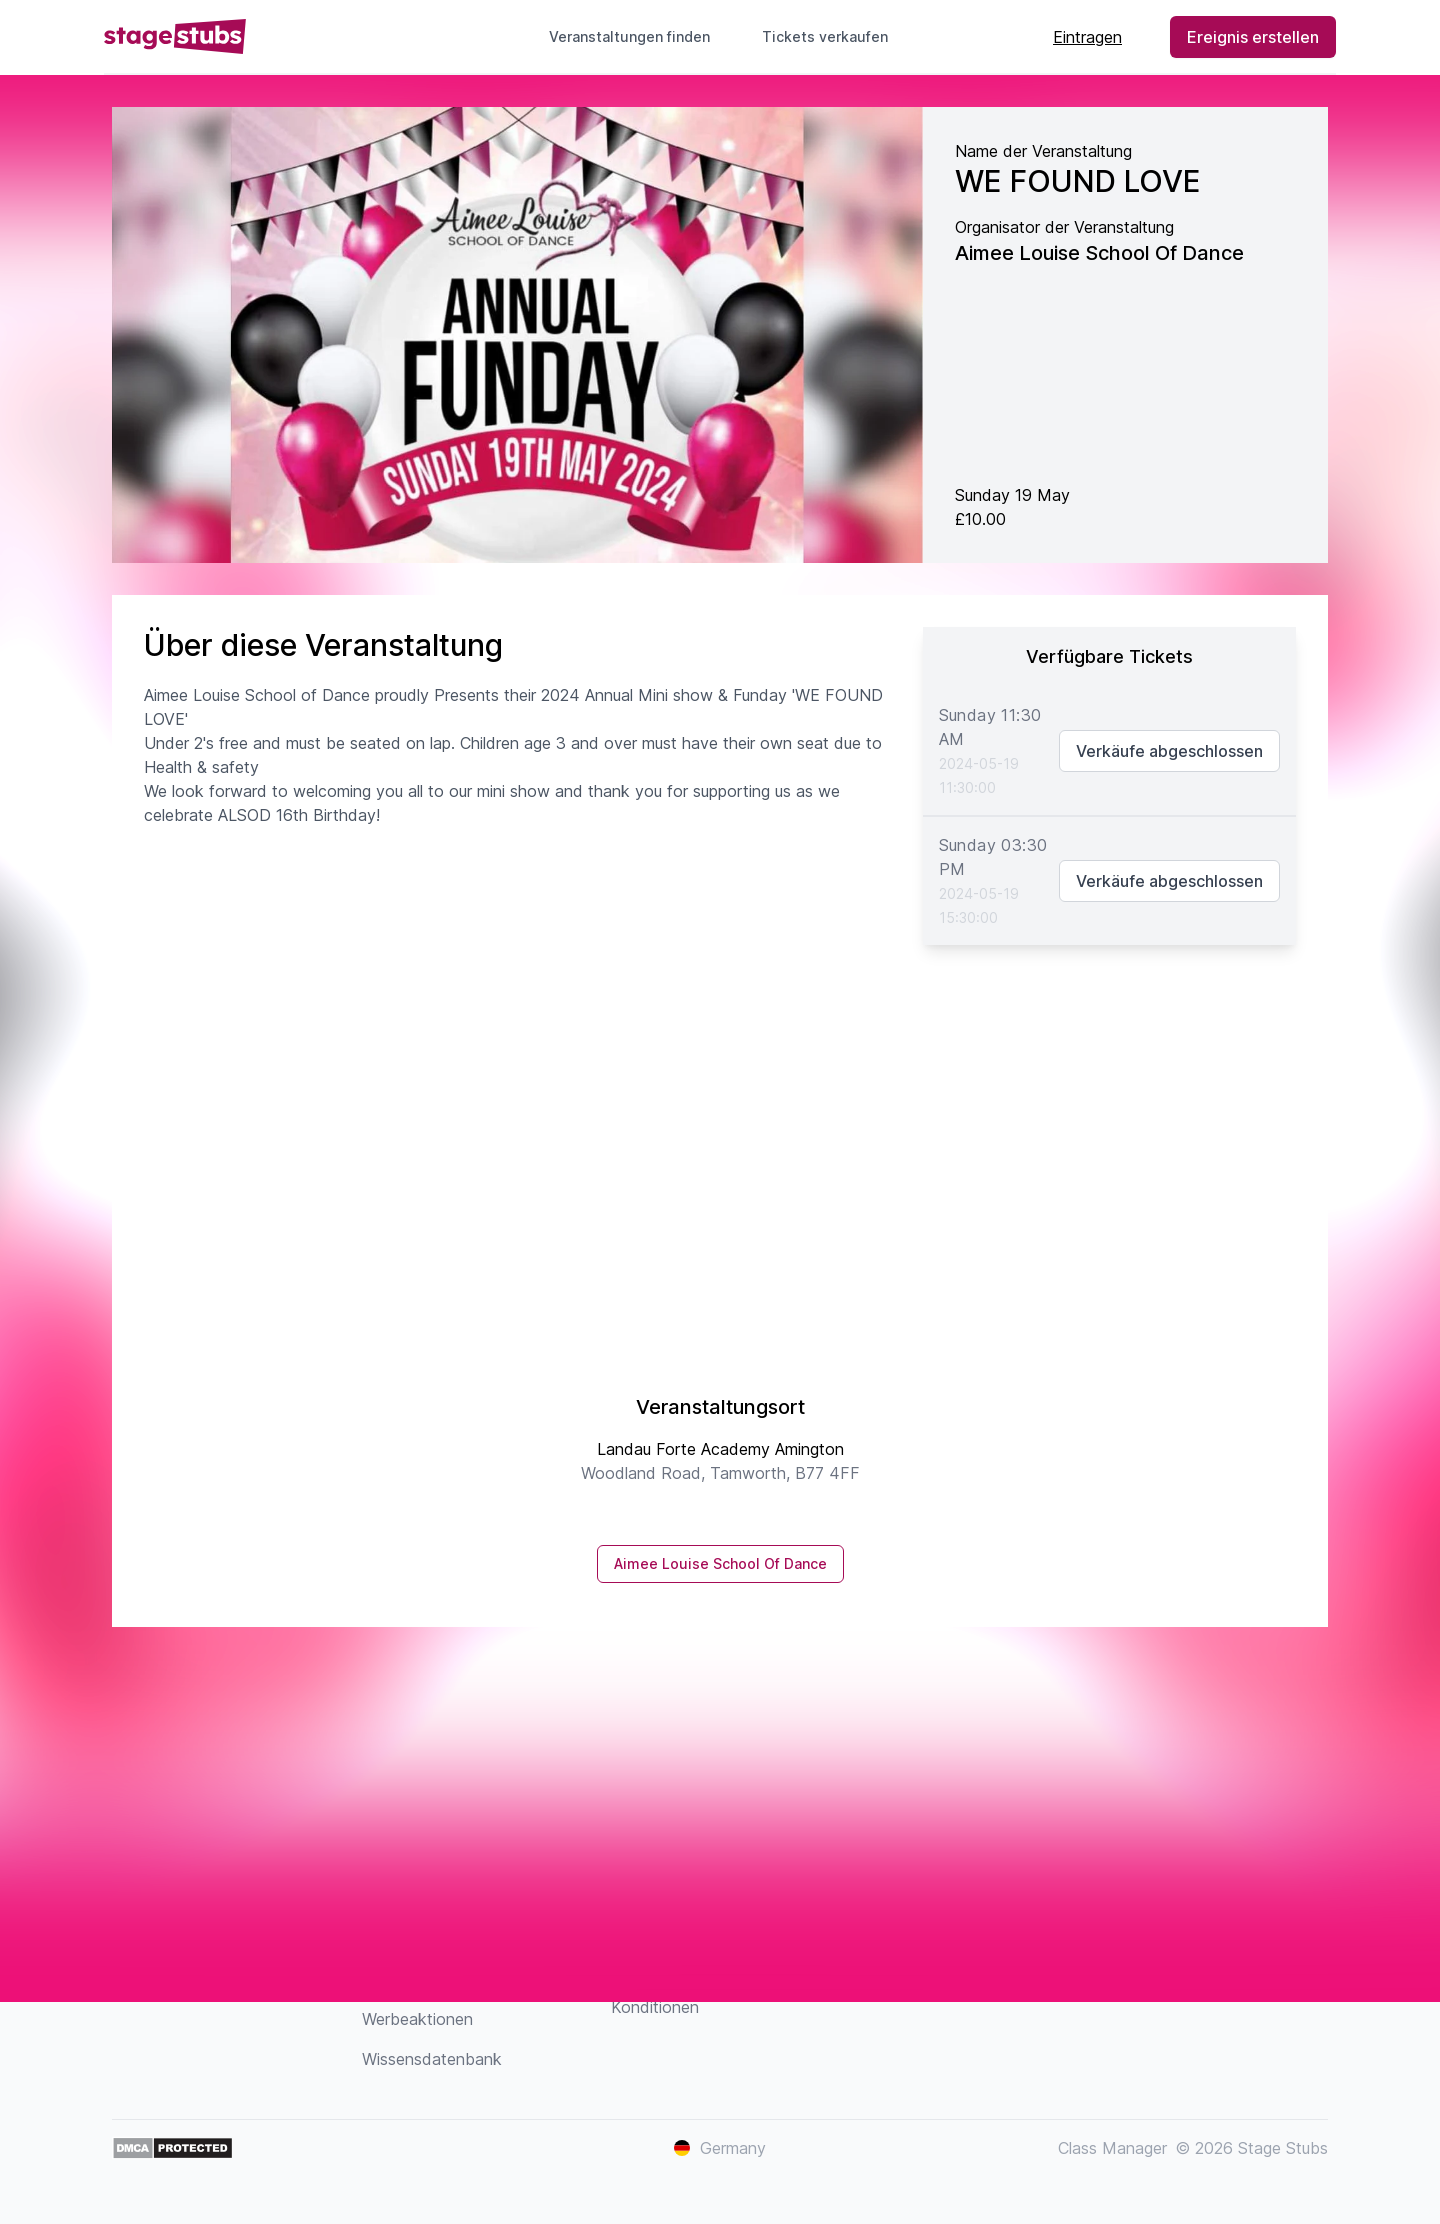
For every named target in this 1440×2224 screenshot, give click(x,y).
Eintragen (1087, 37)
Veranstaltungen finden (629, 36)
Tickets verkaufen (833, 36)
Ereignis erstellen (1253, 37)
